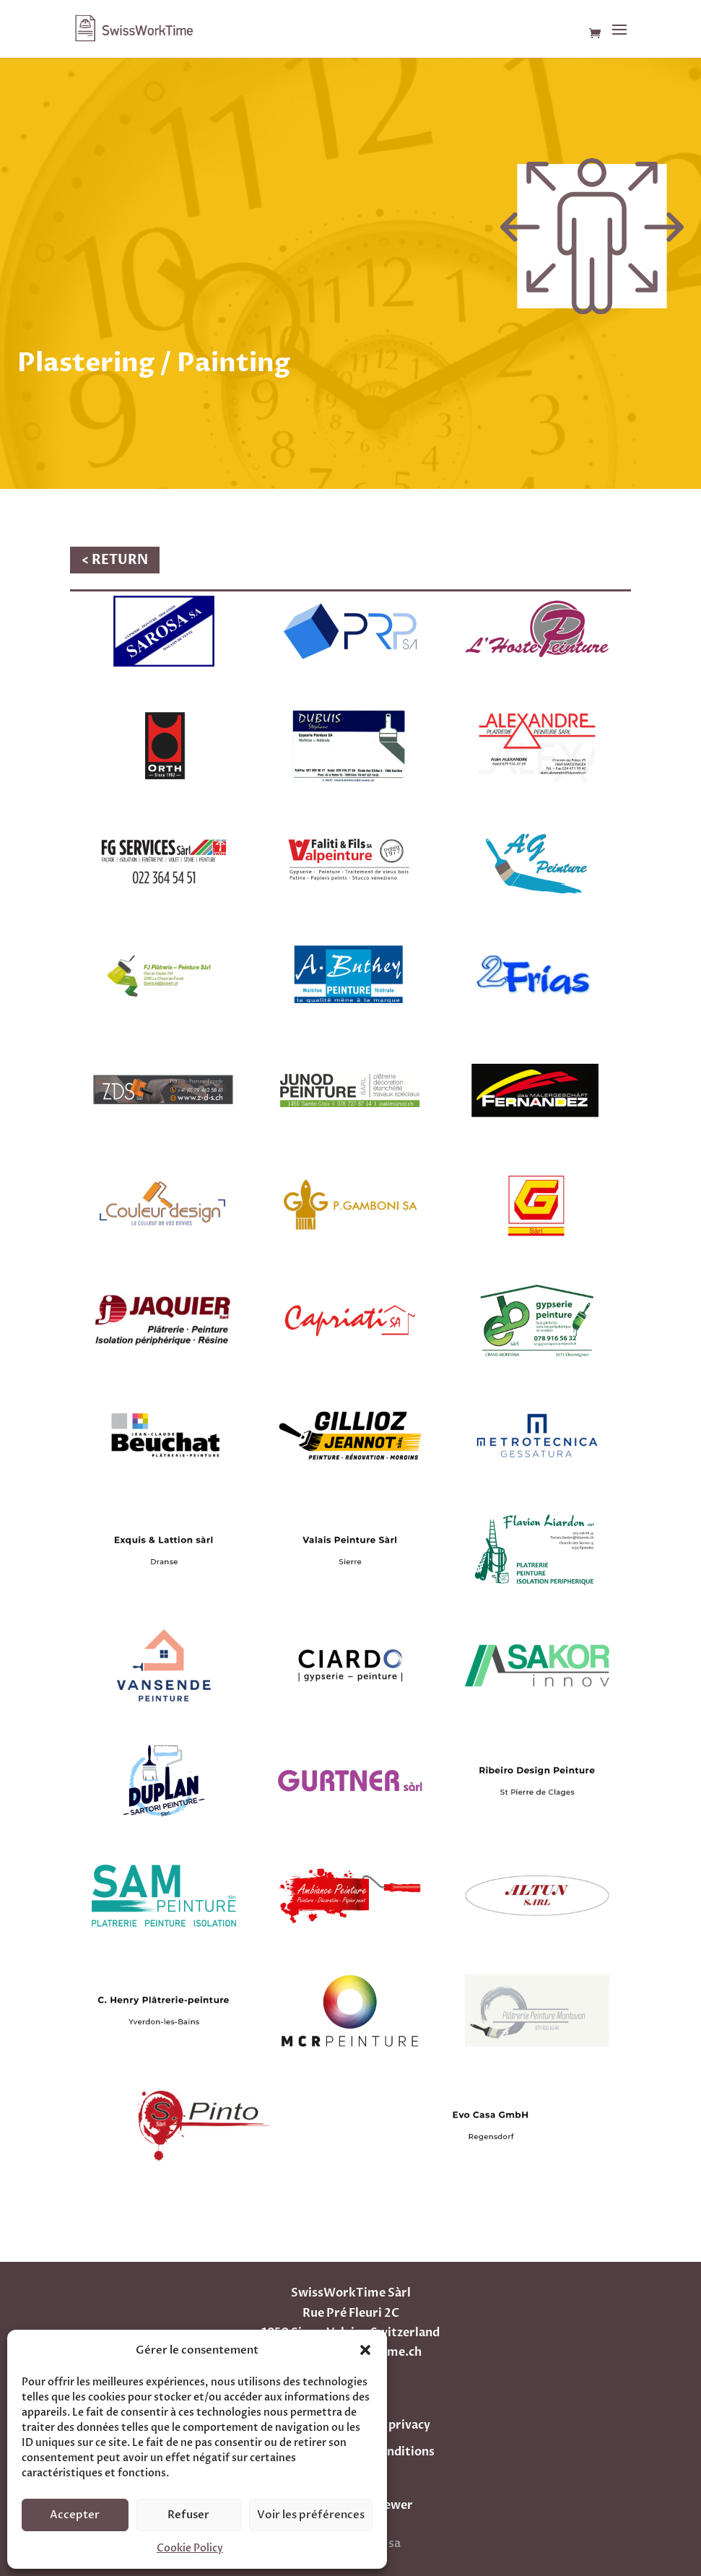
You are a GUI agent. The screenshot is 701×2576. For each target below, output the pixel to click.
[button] (365, 2350)
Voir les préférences (311, 2514)
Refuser (188, 2514)
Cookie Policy (190, 2548)
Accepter (75, 2514)
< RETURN (115, 560)
